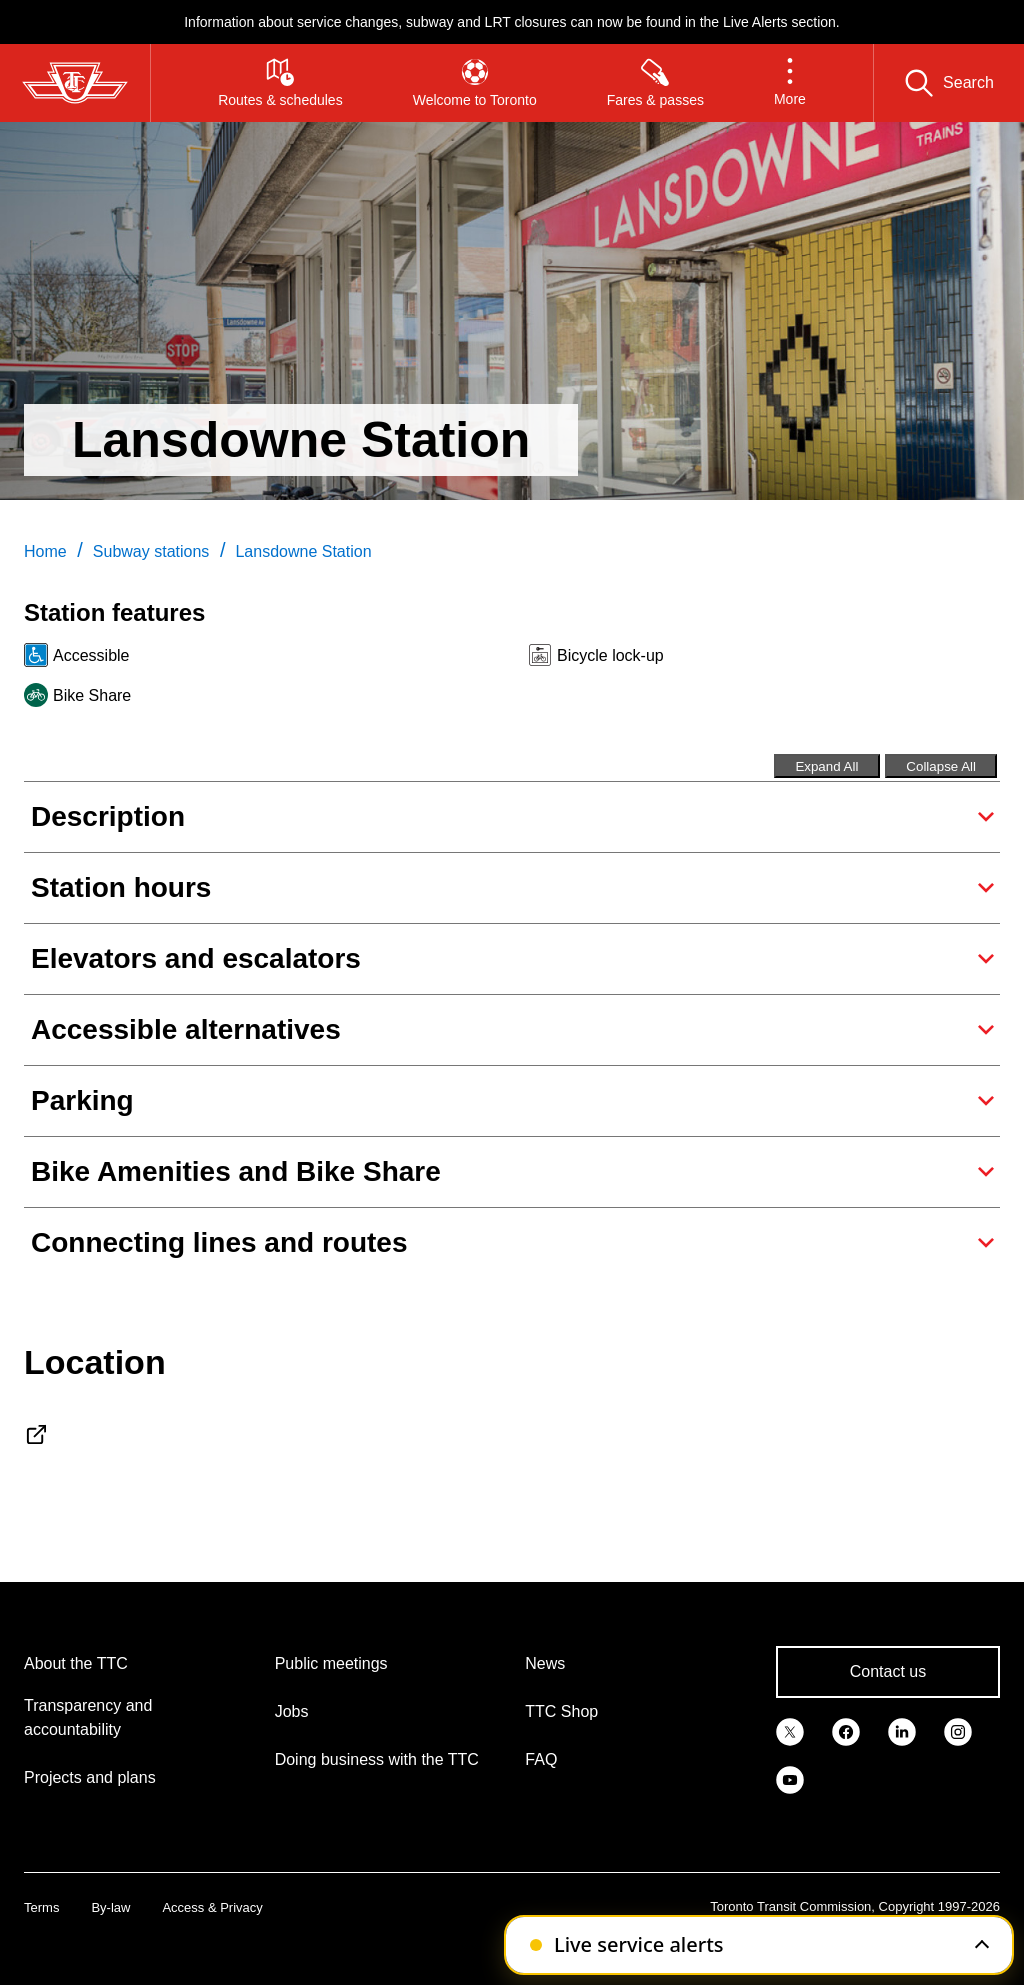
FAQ (541, 1759)
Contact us (888, 1671)
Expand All (826, 766)
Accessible (91, 655)
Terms (41, 1907)
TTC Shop (561, 1711)
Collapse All (941, 766)
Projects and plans (90, 1777)
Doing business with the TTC (377, 1759)
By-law (110, 1907)
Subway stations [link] (151, 551)
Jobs (292, 1711)
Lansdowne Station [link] (303, 551)
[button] (790, 83)
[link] (790, 1730)
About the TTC (76, 1663)
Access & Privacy (212, 1907)
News (545, 1663)
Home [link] (45, 551)
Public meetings (331, 1663)
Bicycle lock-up (610, 655)
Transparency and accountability (88, 1717)
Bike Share (92, 695)
